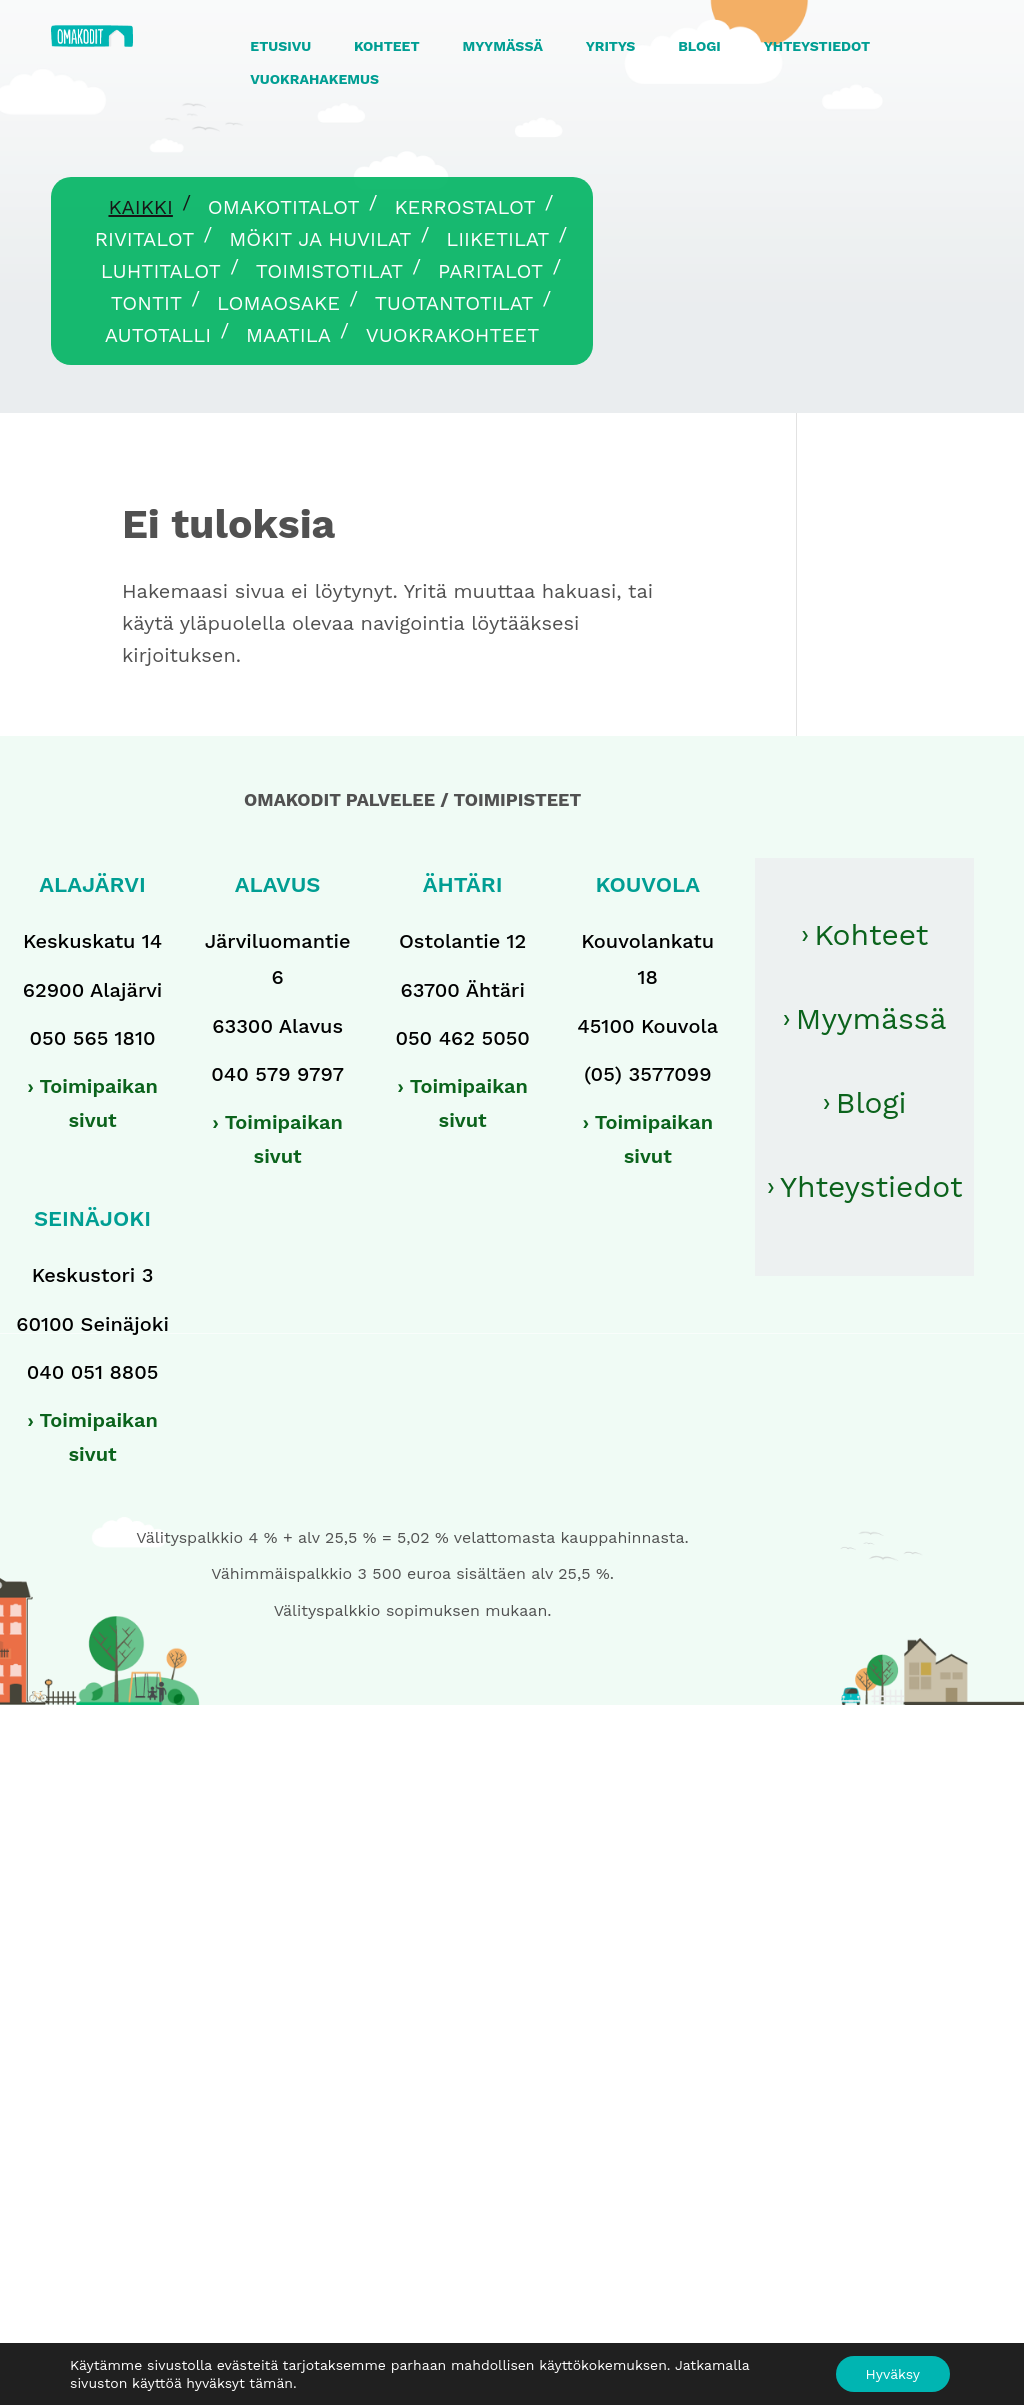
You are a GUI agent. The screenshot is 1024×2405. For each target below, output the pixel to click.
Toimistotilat (329, 271)
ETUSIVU (280, 46)
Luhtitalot (161, 271)
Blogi (871, 1102)
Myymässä (871, 1018)
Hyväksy (893, 2374)
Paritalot (490, 271)
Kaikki (140, 207)
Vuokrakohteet (453, 335)
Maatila (288, 335)
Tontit (146, 303)
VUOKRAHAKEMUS (314, 79)
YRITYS (611, 46)
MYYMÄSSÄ (502, 46)
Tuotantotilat (454, 303)
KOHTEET (387, 46)
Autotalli (158, 335)
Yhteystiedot (871, 1186)
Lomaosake (278, 303)
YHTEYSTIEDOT (817, 46)
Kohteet (871, 934)
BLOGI (699, 46)
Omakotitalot (284, 207)
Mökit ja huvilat (320, 239)
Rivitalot (145, 239)
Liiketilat (497, 239)
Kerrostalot (464, 207)
